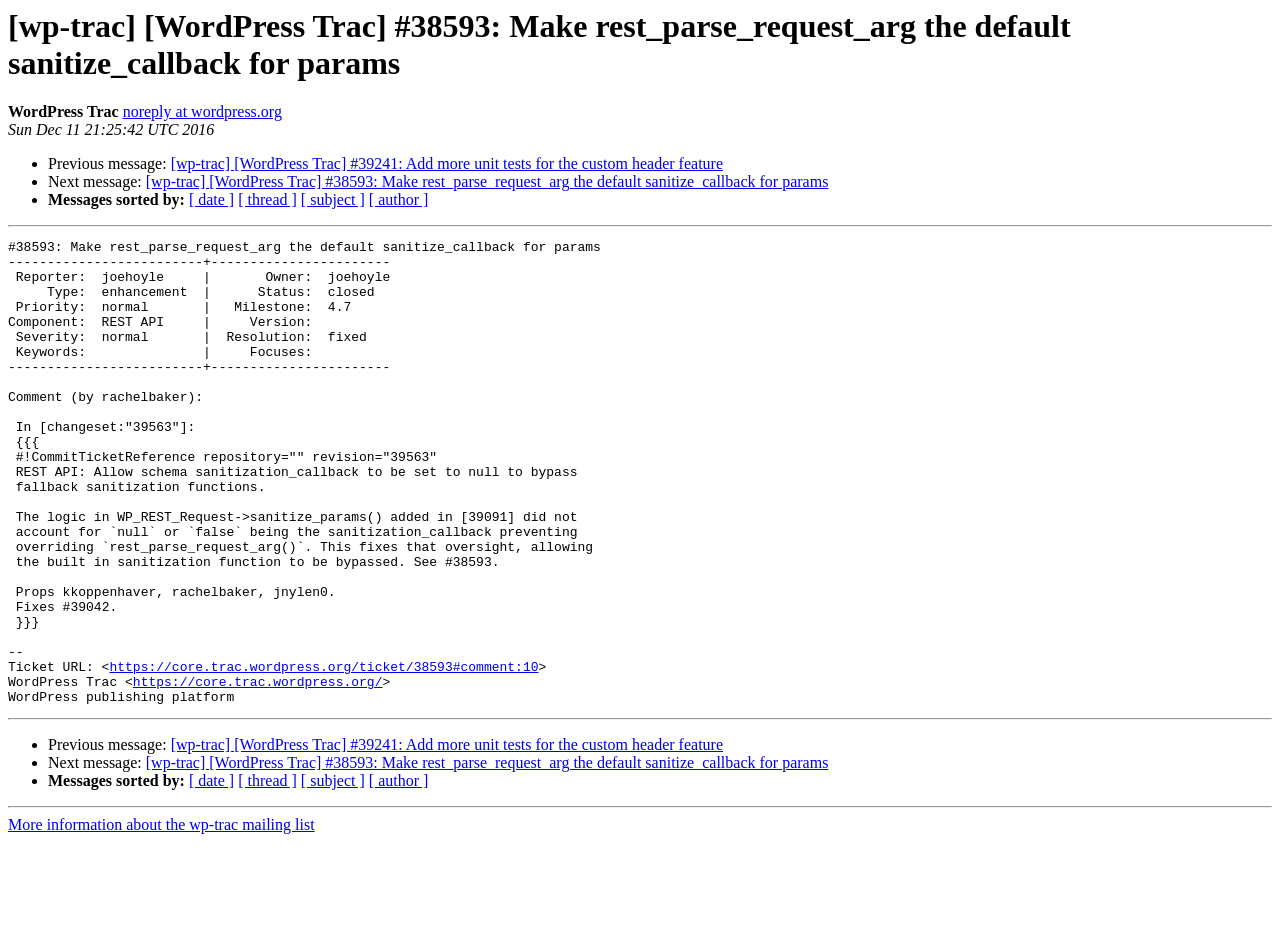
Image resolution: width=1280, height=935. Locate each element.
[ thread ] (267, 199)
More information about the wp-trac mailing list (161, 917)
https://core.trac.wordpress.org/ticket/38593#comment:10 (323, 753)
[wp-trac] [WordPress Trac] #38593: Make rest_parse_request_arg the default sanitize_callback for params (487, 181)
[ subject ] (333, 199)
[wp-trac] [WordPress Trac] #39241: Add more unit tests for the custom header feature (447, 163)
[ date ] (211, 199)
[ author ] (399, 199)
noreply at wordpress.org (202, 111)
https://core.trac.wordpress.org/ (258, 771)
